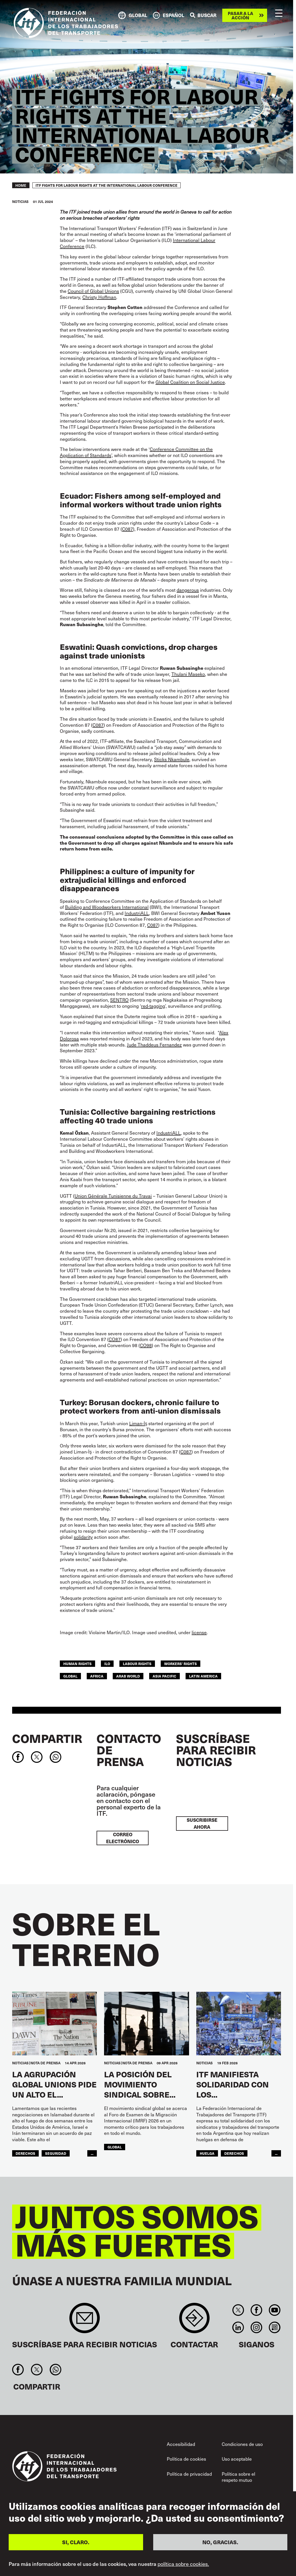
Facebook (256, 2310)
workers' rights (180, 1663)
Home (20, 185)
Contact (194, 2321)
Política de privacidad (189, 2474)
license (199, 1632)
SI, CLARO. (75, 2542)
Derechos (25, 2153)
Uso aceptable (237, 2459)
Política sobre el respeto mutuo (238, 2477)
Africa (96, 1675)
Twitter (238, 2310)
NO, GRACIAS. (220, 2542)
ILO (107, 1663)
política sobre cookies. (183, 2563)
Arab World (128, 1675)
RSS (275, 2327)
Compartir (47, 1738)
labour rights (137, 1663)
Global (70, 1675)
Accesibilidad (181, 2444)
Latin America (203, 1675)
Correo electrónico (122, 1838)
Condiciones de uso (242, 2444)
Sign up (84, 2321)
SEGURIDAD (55, 2153)
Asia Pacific (164, 1675)
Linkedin (238, 2327)
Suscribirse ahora (202, 1823)
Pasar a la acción (240, 15)
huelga (207, 2153)
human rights (77, 1663)
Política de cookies (186, 2459)
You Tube (275, 2310)
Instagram (256, 2327)
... (92, 2153)
